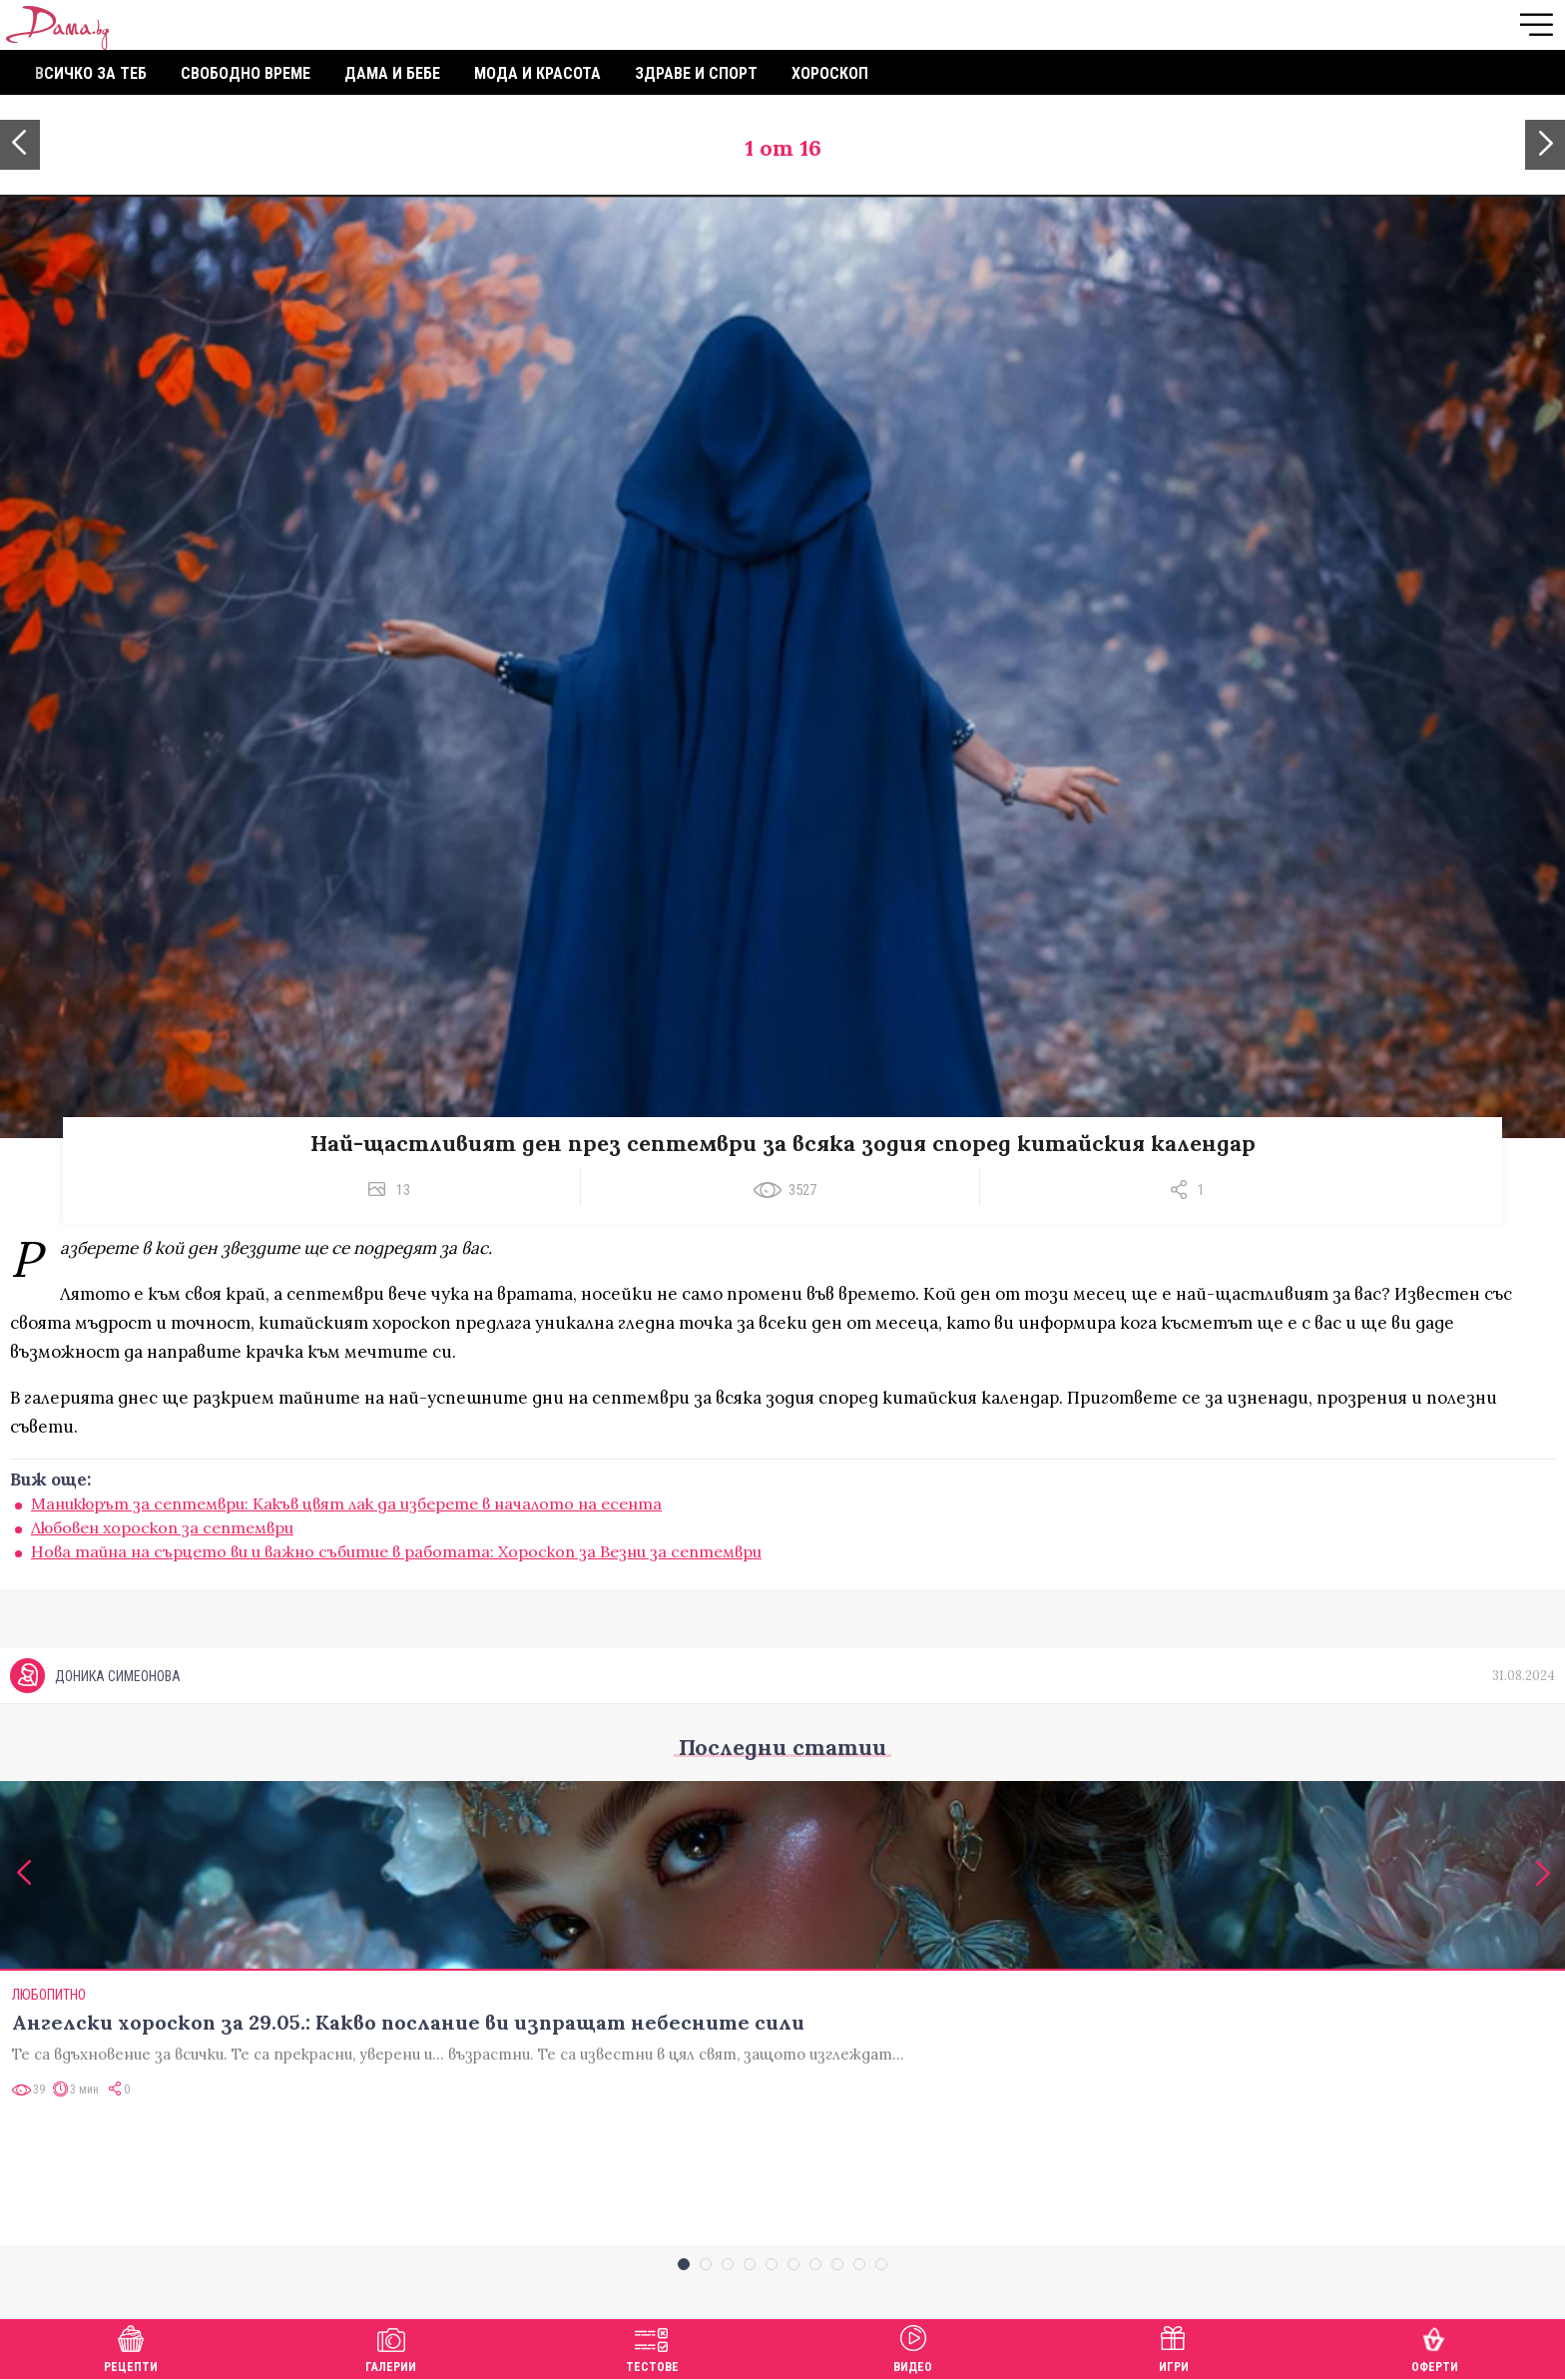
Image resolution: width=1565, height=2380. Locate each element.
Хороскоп (829, 73)
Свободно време (245, 73)
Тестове (652, 2346)
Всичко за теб (91, 73)
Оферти (1434, 2346)
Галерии (390, 2346)
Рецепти (131, 2346)
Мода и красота (537, 73)
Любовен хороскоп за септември (162, 1527)
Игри (1174, 2346)
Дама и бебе (392, 73)
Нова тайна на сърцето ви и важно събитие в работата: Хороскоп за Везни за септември (396, 1551)
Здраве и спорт (696, 73)
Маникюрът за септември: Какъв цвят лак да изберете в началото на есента (346, 1503)
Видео (912, 2346)
